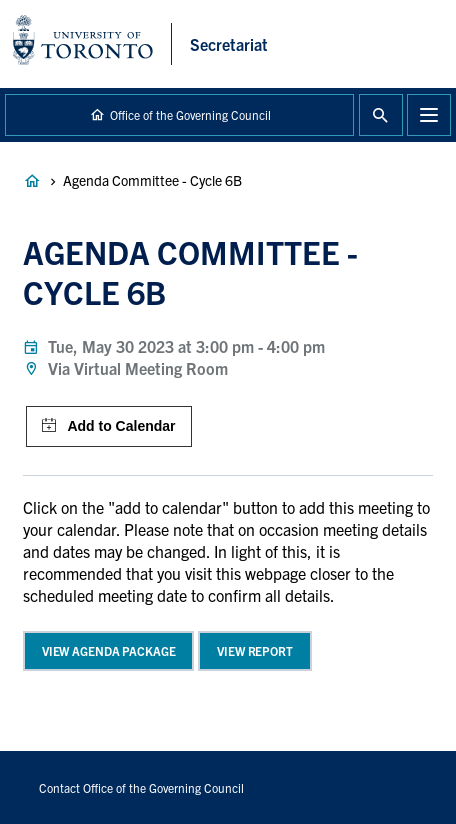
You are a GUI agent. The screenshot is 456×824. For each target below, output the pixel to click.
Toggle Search (381, 115)
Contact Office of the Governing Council (141, 787)
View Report (255, 650)
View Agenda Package (109, 650)
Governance (32, 181)
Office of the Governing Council (190, 114)
